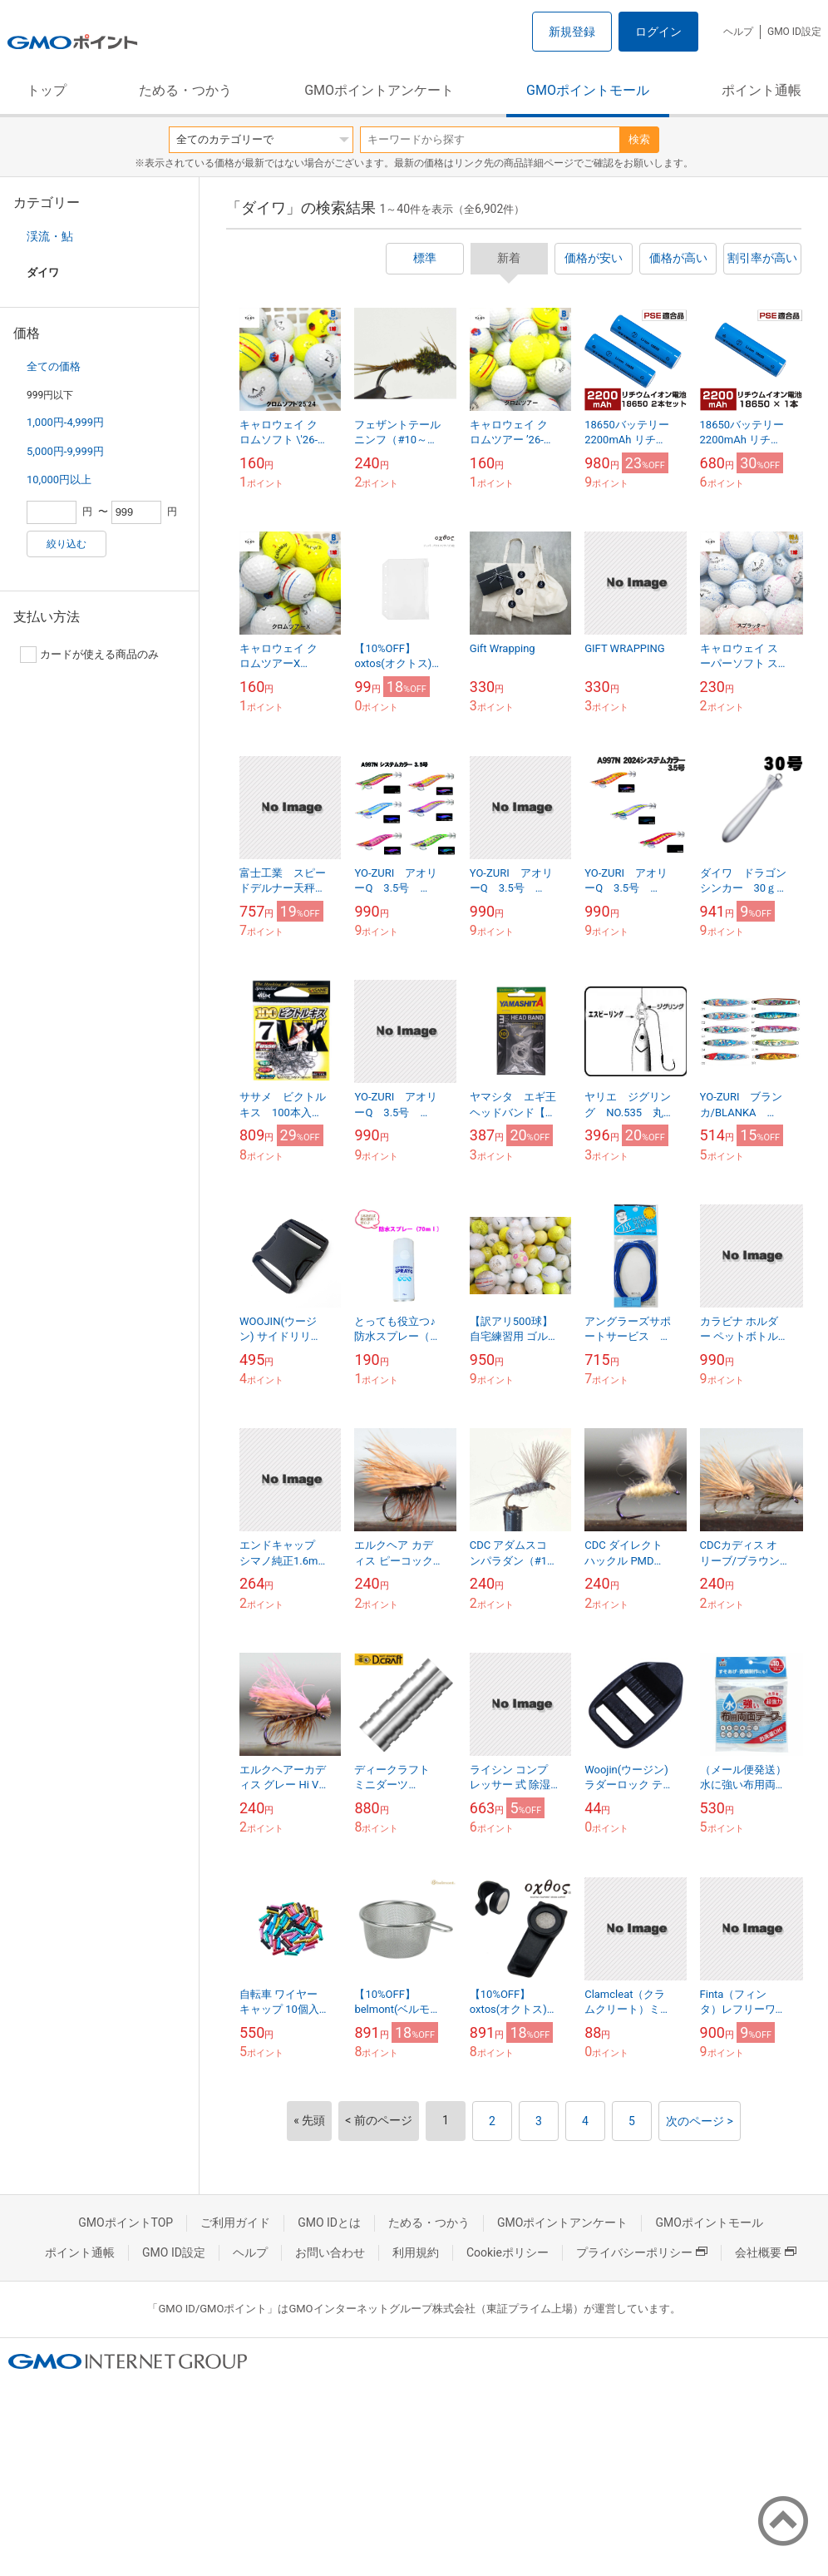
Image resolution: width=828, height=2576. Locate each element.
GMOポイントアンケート (379, 90)
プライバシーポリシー (641, 2252)
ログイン (658, 31)
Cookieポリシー (507, 2252)
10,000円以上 (59, 479)
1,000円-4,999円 (65, 422)
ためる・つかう (185, 90)
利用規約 (415, 2252)
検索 (639, 139)
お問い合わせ (330, 2252)
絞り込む (66, 544)
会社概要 (765, 2252)
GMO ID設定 (794, 31)
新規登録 (572, 31)
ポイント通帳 (761, 90)
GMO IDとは (329, 2222)
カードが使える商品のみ (89, 654)
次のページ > (699, 2121)
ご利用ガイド (235, 2222)
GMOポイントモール (587, 90)
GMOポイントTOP (125, 2222)
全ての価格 (54, 366)
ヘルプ (738, 31)
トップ (47, 90)
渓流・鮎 (50, 236)
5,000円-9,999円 (65, 451)
